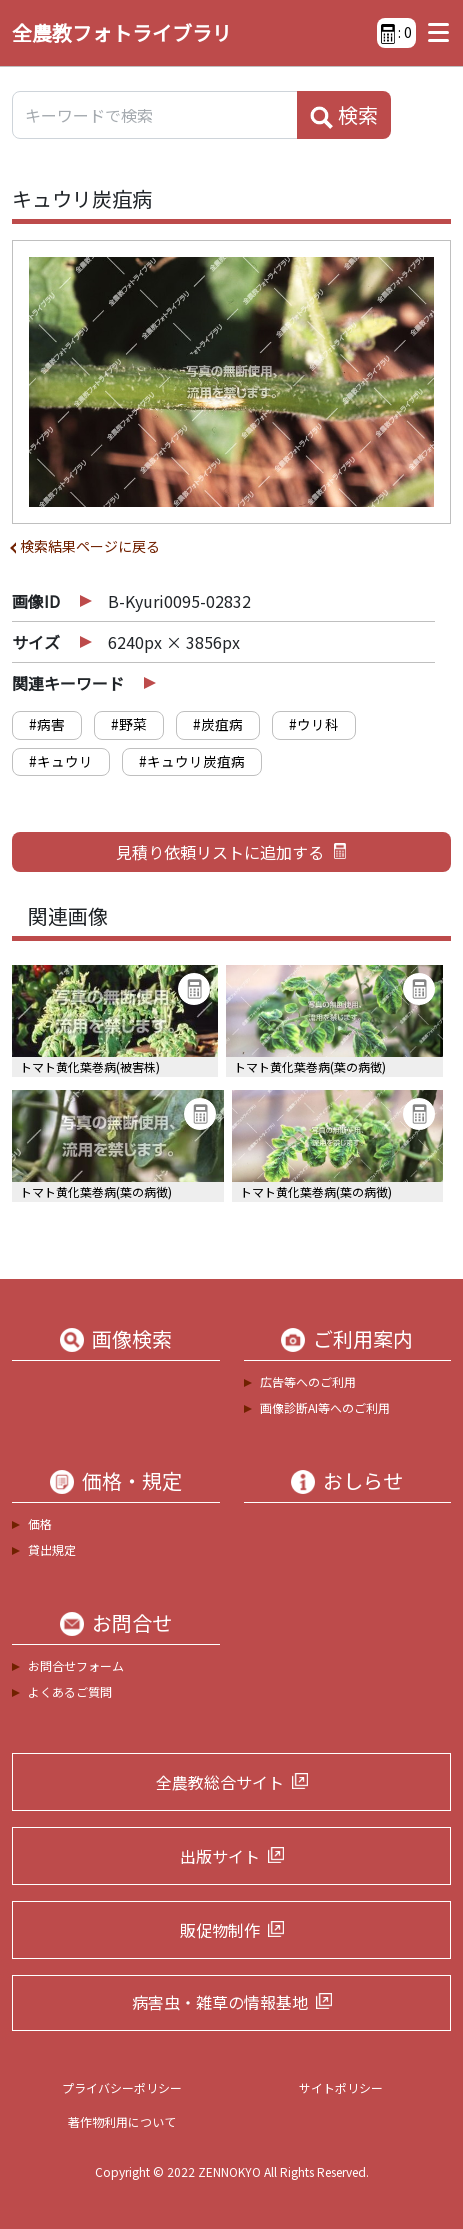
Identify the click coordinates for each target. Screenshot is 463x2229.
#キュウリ (61, 761)
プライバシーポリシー (122, 2087)
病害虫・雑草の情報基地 (220, 2002)
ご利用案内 (363, 1339)
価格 (40, 1523)
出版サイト (220, 1856)
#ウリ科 (314, 724)
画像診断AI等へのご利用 (325, 1407)
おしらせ (363, 1481)
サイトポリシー (341, 2087)
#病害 (47, 724)
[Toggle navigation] (433, 33)
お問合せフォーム (76, 1665)
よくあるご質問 (70, 1691)
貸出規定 (52, 1549)
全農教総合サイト (220, 1782)
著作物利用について (122, 2121)
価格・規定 (132, 1481)
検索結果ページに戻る (90, 546)
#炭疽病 (218, 724)
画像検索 (132, 1339)
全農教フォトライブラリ (122, 32)
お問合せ (132, 1623)
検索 (344, 115)
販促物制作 (220, 1930)
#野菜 (129, 724)
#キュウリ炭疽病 (192, 761)
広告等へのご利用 (308, 1381)
